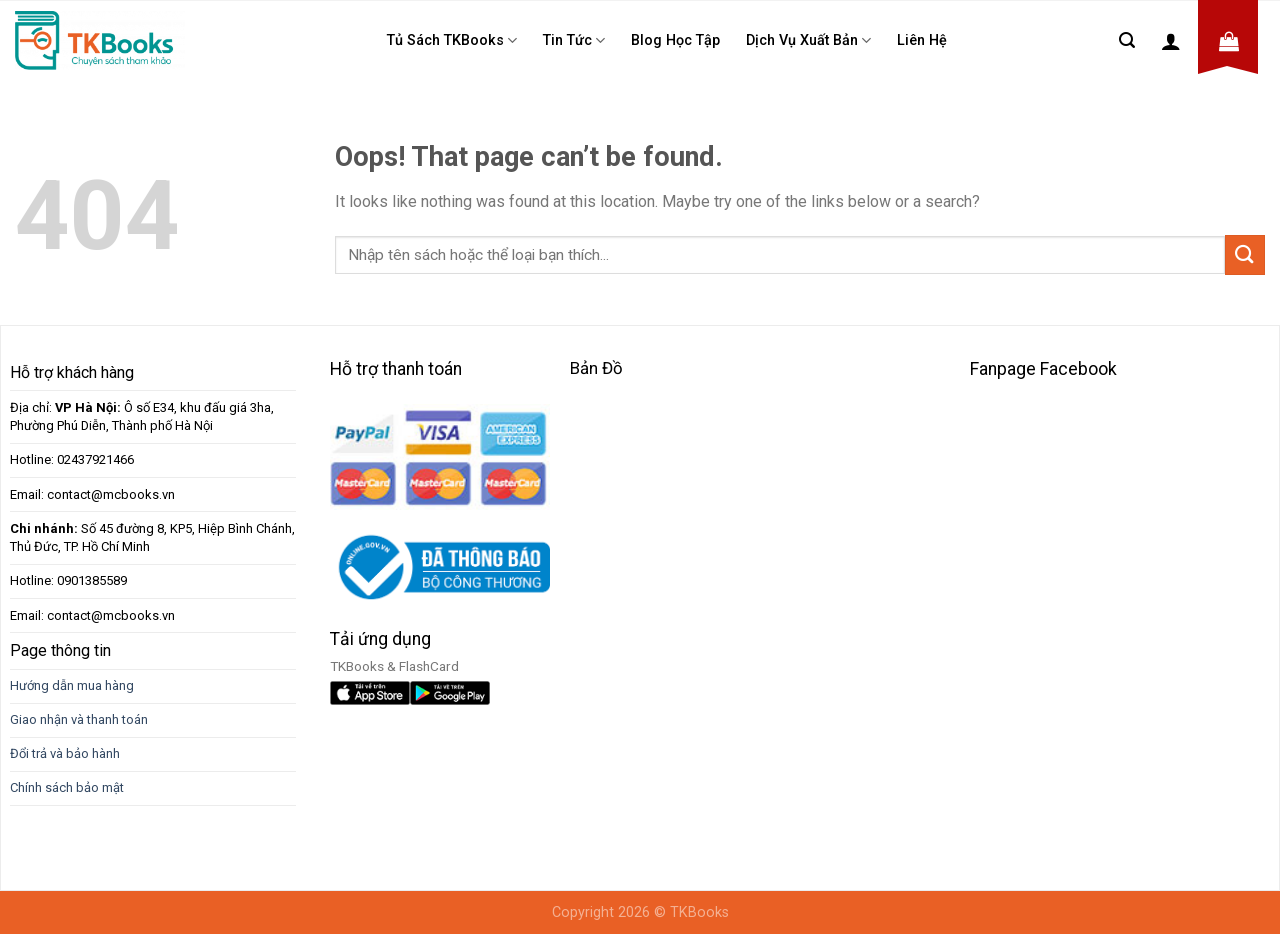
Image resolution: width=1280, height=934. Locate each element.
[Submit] (1245, 254)
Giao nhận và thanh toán (79, 719)
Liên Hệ (922, 40)
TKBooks (699, 912)
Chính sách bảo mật (67, 787)
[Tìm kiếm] (1127, 40)
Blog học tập (675, 40)
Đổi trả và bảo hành (65, 753)
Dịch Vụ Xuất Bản (808, 40)
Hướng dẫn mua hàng (72, 685)
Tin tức (574, 40)
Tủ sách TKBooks (452, 40)
